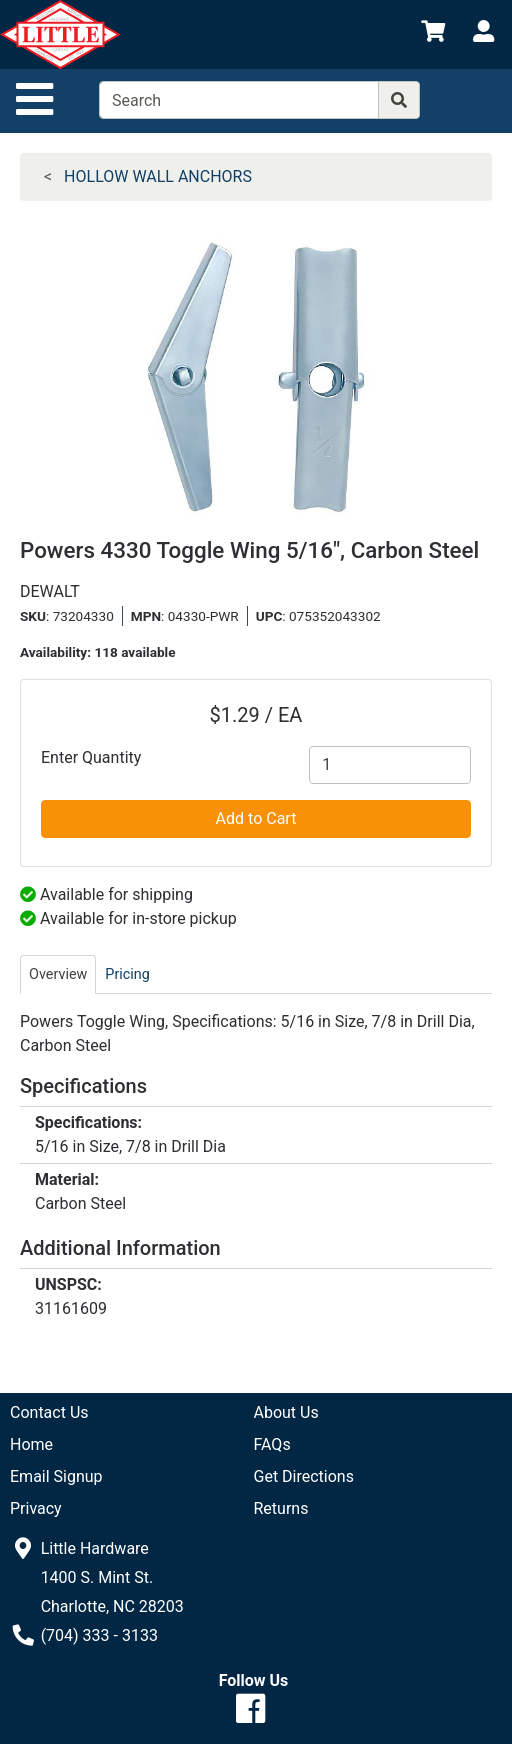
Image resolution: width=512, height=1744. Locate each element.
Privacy (36, 1508)
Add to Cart (256, 818)
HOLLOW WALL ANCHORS (158, 176)
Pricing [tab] (127, 974)
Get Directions (304, 1476)
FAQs (272, 1444)
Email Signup (56, 1476)
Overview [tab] (58, 974)
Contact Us (49, 1412)
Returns (281, 1508)
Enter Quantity (91, 757)
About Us (286, 1412)
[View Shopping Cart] (433, 34)
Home (31, 1444)
